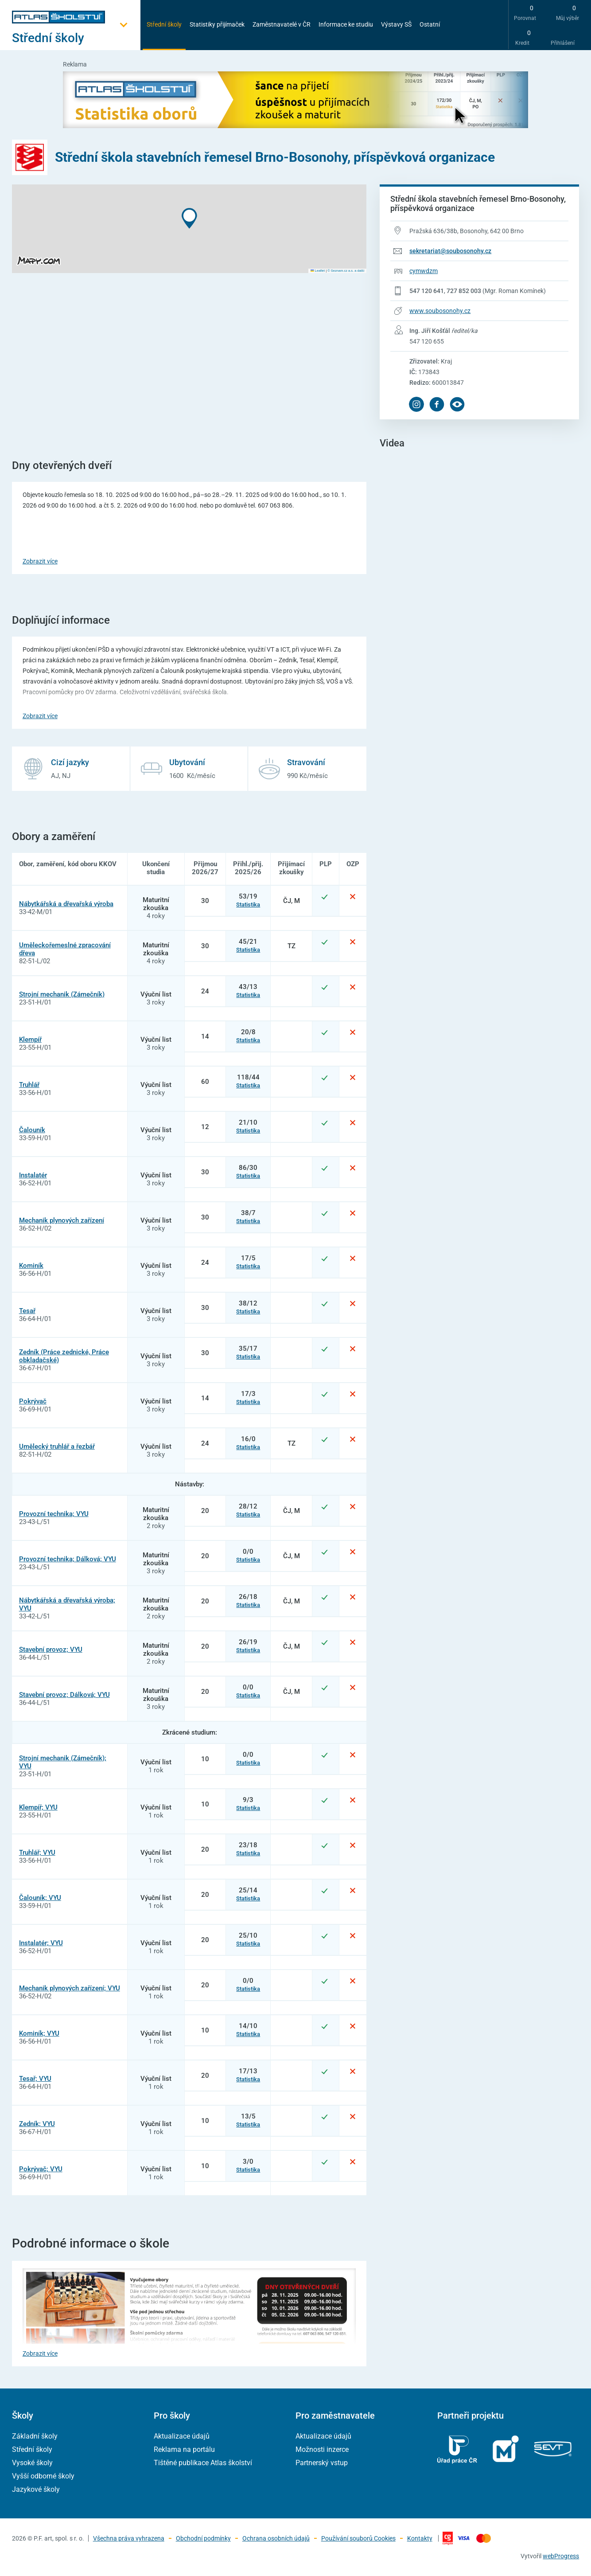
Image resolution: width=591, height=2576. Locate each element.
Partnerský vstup (322, 2463)
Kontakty (419, 2538)
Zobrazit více (40, 561)
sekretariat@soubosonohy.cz (450, 250)
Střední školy (164, 24)
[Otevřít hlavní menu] (76, 38)
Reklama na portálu (184, 2449)
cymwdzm (423, 270)
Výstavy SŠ (396, 24)
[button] (189, 218)
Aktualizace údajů (182, 2436)
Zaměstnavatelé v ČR (282, 24)
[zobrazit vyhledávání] (457, 24)
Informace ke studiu (346, 24)
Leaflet (318, 271)
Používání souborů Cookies (358, 2538)
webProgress (561, 2556)
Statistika (248, 904)
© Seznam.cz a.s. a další (345, 271)
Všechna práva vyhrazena (128, 2538)
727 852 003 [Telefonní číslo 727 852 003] (464, 290)
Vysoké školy (32, 2463)
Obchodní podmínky (203, 2538)
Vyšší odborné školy (43, 2476)
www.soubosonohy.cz (439, 310)
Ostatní (430, 24)
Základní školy (35, 2436)
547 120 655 (426, 341)
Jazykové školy (36, 2489)
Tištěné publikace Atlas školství (203, 2463)
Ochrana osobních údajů (276, 2538)
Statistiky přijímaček (217, 24)
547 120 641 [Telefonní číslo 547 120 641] (426, 290)
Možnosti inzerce (322, 2449)
